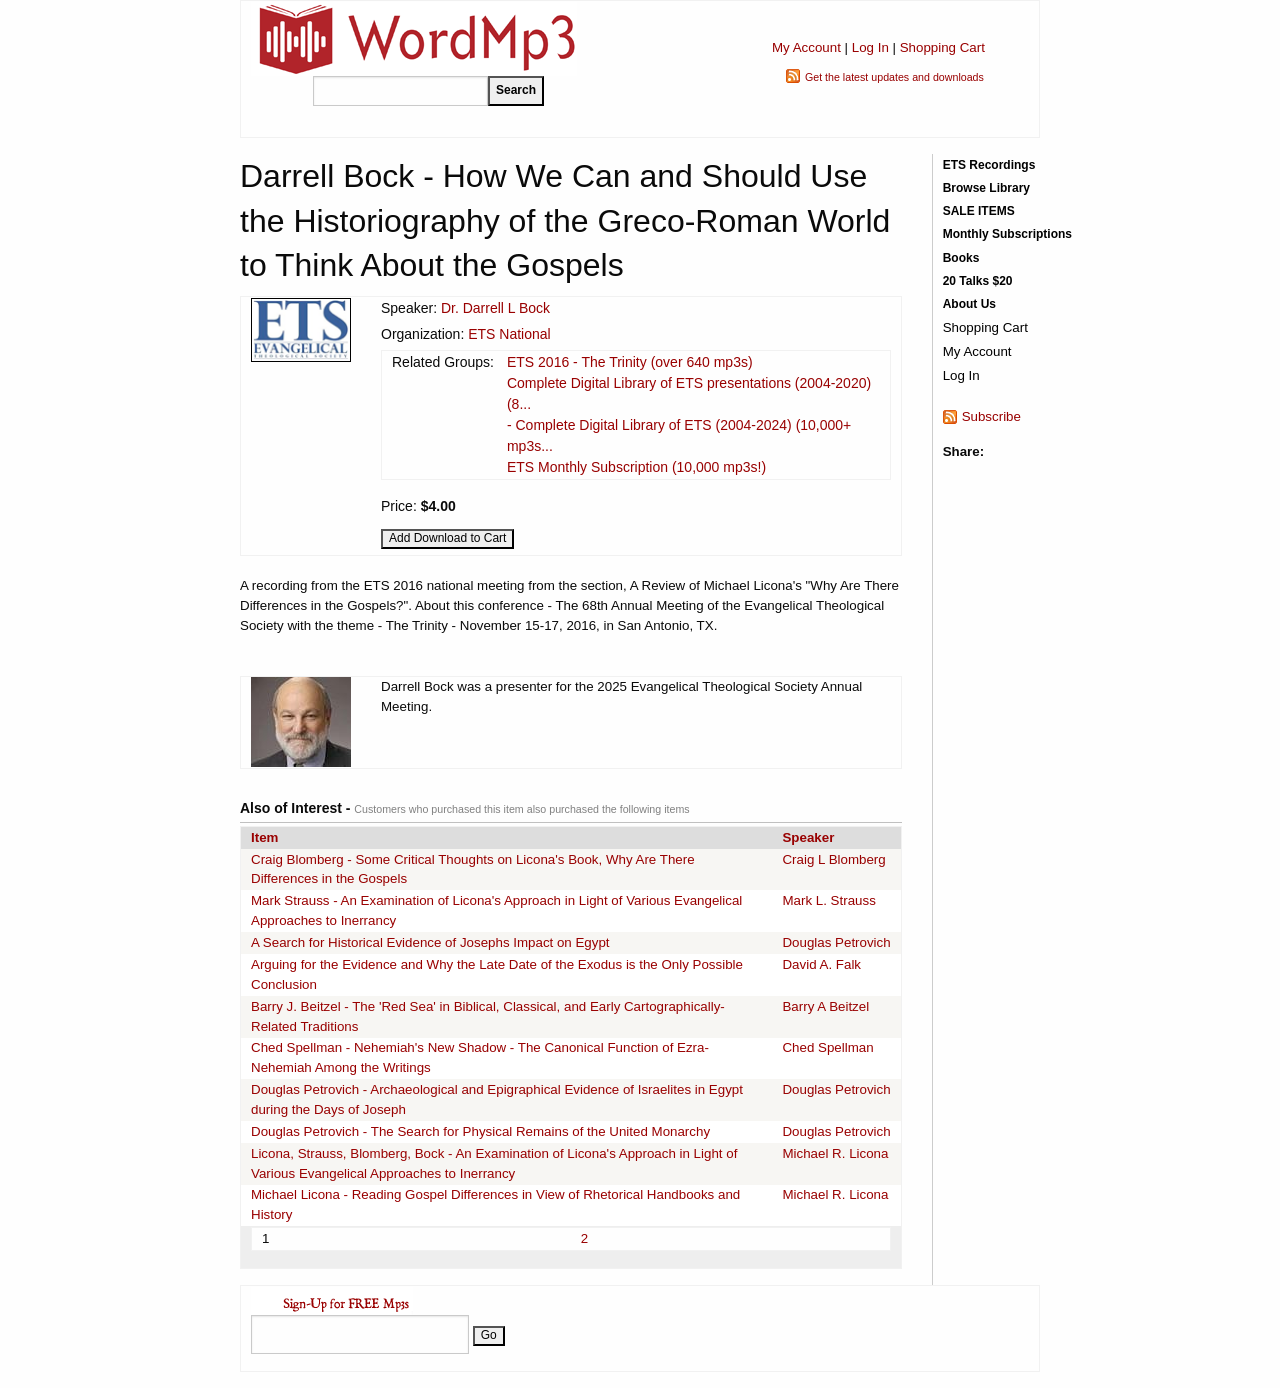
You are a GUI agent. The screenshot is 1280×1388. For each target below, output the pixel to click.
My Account (806, 47)
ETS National (509, 334)
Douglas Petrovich (836, 942)
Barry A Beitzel (825, 1006)
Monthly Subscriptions (1007, 234)
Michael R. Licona (835, 1153)
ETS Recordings (989, 165)
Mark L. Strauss (828, 900)
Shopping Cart (942, 47)
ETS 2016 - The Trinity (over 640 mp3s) (630, 362)
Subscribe (991, 416)
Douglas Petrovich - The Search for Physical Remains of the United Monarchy (480, 1131)
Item (264, 837)
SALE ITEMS (979, 211)
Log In (870, 47)
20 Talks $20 (978, 281)
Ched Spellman (827, 1047)
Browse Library (986, 188)
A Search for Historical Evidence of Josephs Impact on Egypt (430, 942)
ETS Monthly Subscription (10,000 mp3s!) (636, 467)
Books (961, 258)
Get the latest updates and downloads (894, 77)
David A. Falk (821, 964)
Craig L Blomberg (833, 859)
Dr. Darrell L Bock (495, 308)
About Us (969, 304)
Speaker (808, 837)
